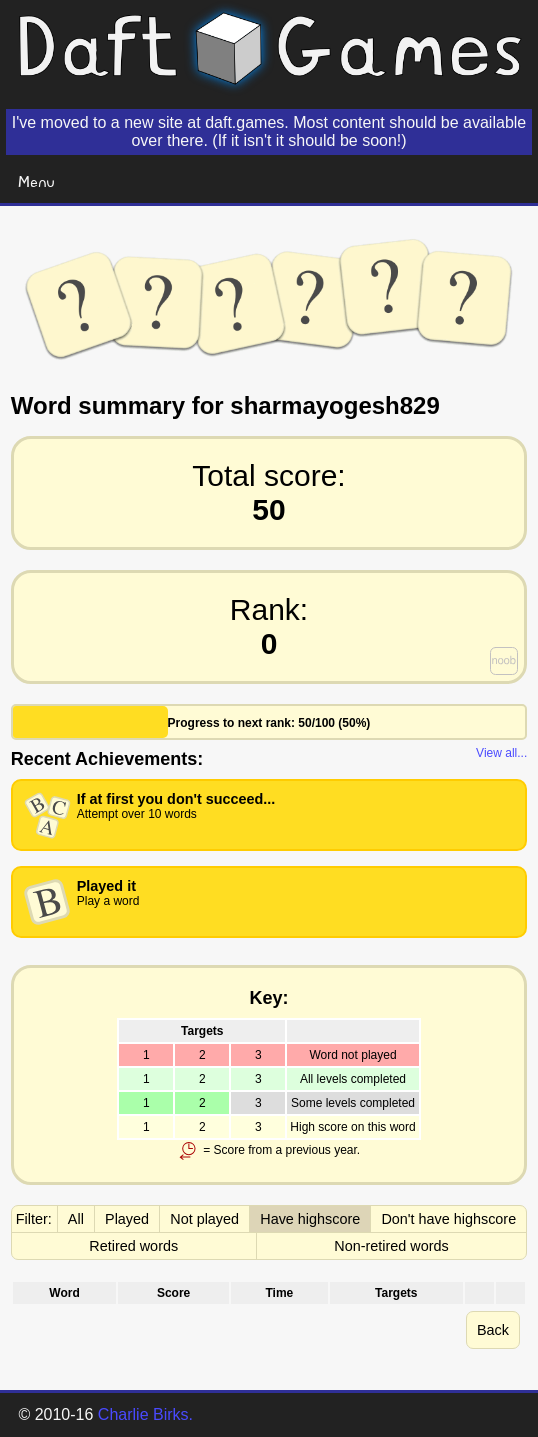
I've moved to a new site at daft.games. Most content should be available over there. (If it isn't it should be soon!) (269, 131)
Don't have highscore (448, 1219)
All (76, 1219)
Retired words (133, 1246)
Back (493, 1330)
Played (127, 1219)
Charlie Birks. (145, 1414)
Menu (36, 180)
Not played (204, 1219)
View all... (501, 753)
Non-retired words (391, 1246)
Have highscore (310, 1219)
